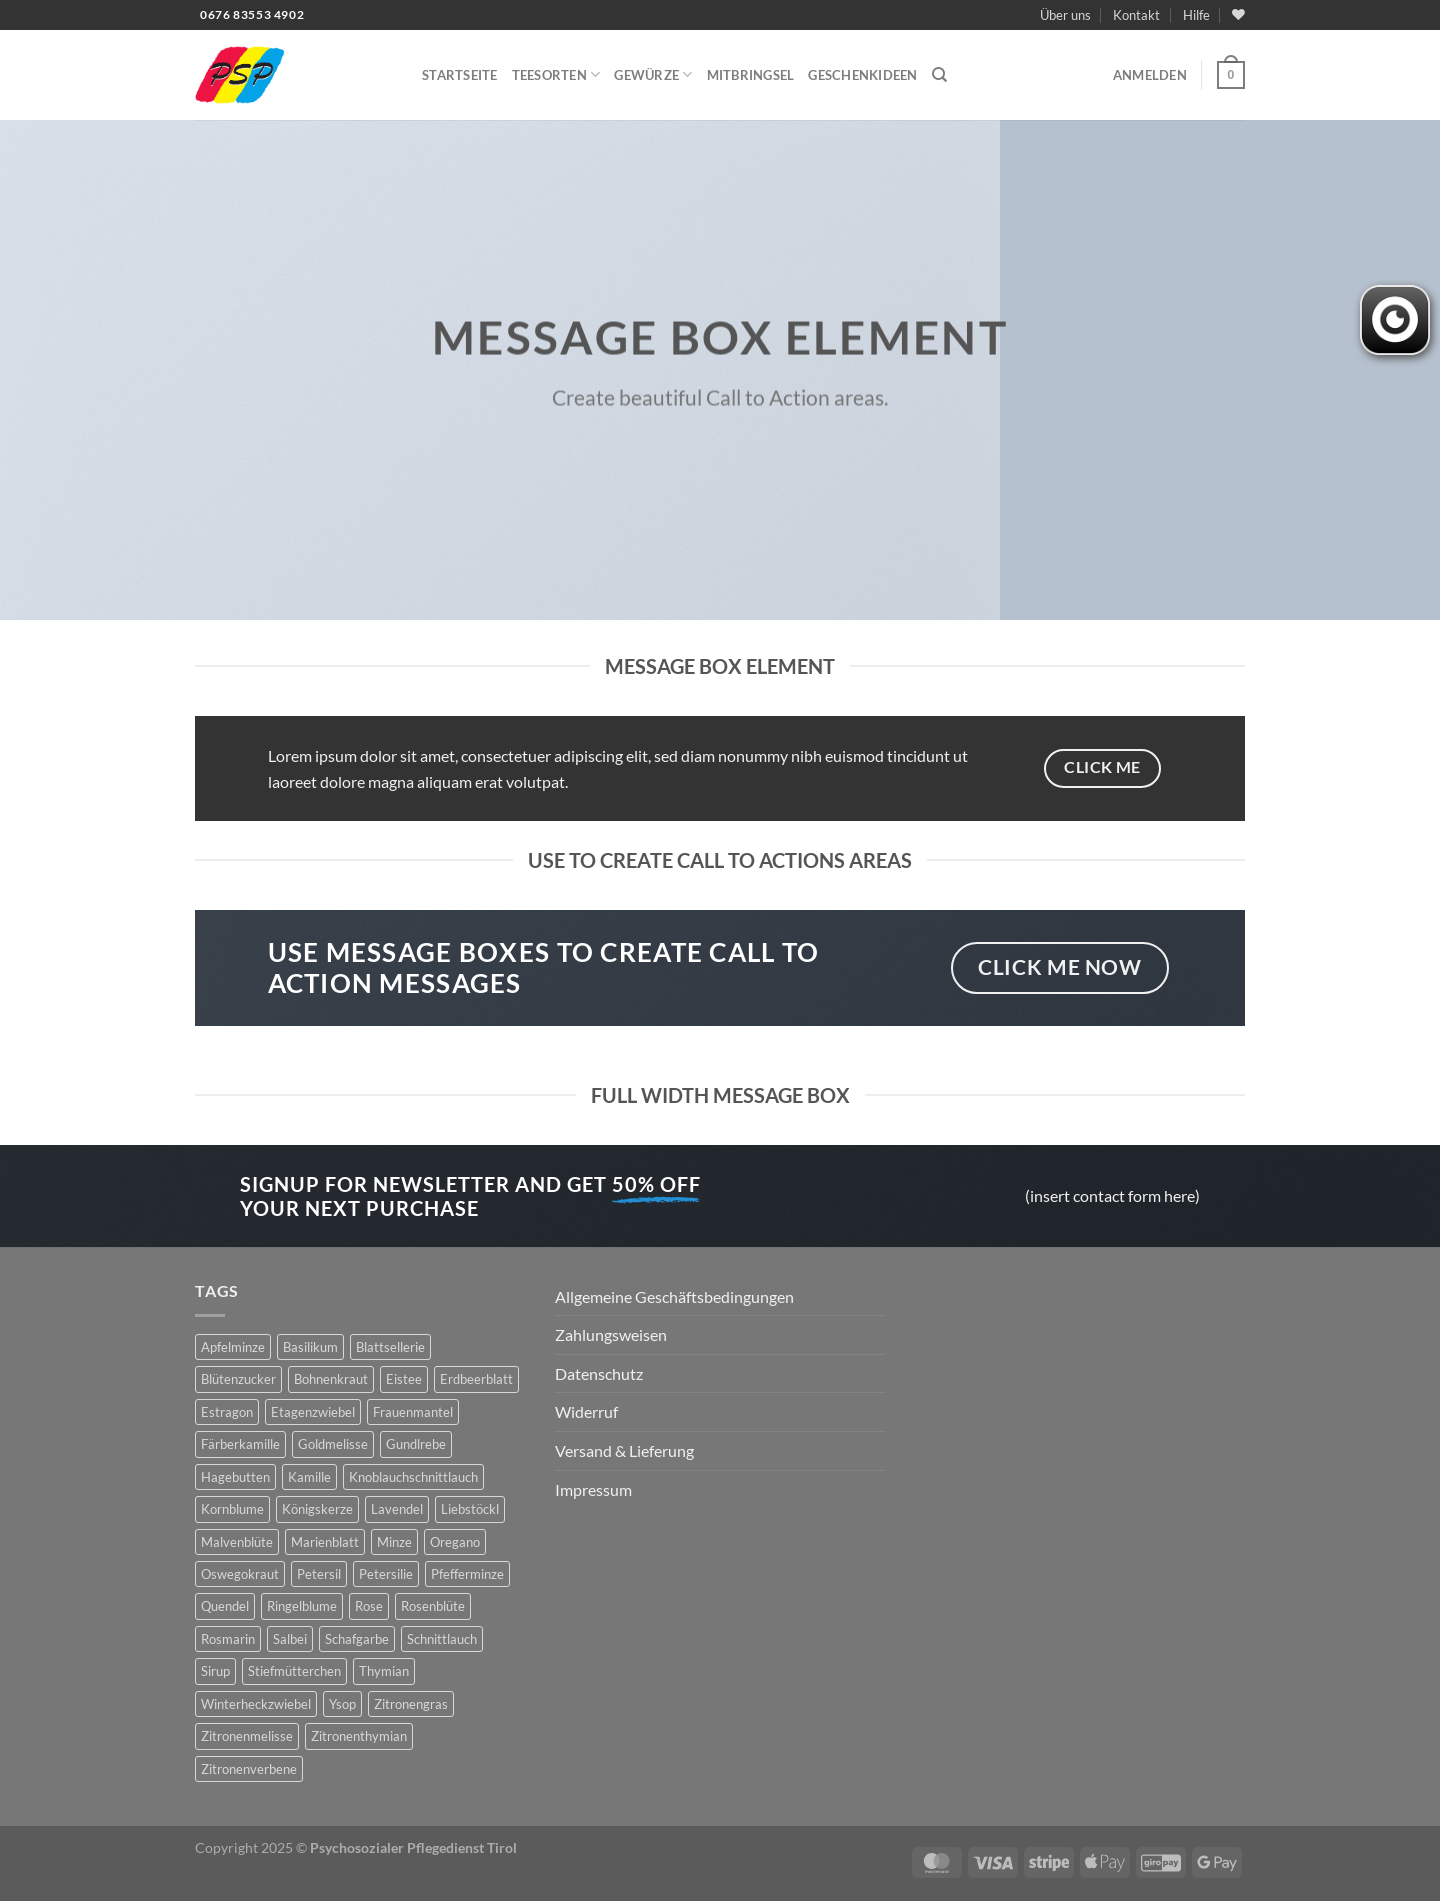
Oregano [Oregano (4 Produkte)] (455, 1542)
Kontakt (1136, 15)
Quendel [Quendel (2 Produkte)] (225, 1606)
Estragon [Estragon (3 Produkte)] (227, 1412)
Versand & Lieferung (624, 1450)
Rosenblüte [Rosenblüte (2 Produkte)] (433, 1606)
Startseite (460, 75)
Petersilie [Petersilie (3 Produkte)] (386, 1574)
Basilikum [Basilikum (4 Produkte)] (310, 1347)
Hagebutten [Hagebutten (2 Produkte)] (235, 1477)
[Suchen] (939, 75)
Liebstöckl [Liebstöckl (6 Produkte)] (470, 1509)
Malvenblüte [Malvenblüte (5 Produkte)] (237, 1542)
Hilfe (1196, 15)
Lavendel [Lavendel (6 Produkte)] (397, 1509)
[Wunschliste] (1238, 14)
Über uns (1065, 15)
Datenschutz (599, 1373)
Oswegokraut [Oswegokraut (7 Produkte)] (240, 1574)
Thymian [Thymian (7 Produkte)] (384, 1671)
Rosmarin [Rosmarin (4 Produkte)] (228, 1639)
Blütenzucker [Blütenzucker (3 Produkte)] (238, 1379)
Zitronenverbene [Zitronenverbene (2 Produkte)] (249, 1769)
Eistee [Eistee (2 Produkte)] (404, 1379)
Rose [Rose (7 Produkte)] (369, 1606)
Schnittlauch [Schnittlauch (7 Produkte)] (442, 1639)
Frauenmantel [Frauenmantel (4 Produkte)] (413, 1412)
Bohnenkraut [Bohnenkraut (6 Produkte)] (331, 1379)
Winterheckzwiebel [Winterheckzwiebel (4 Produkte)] (256, 1704)
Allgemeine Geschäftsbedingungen (674, 1296)
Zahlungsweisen (611, 1334)
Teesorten (556, 74)
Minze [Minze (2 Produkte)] (394, 1542)
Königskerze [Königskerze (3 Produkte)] (317, 1509)
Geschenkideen (862, 75)
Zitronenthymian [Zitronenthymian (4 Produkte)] (359, 1736)
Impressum (593, 1489)
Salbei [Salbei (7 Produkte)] (290, 1639)
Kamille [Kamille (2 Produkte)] (309, 1477)
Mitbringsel (751, 75)
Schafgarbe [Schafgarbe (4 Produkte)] (357, 1639)
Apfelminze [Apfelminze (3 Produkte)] (233, 1347)
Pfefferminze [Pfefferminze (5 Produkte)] (467, 1574)
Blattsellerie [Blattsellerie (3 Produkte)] (390, 1347)
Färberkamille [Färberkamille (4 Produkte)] (240, 1444)
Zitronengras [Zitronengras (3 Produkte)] (411, 1704)
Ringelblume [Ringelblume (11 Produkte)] (302, 1606)
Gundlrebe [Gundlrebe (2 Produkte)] (416, 1444)
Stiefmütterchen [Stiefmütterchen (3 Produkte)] (294, 1671)
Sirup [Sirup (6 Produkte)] (215, 1671)
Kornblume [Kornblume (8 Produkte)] (232, 1509)
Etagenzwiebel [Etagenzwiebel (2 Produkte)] (313, 1412)
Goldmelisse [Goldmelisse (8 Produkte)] (333, 1444)
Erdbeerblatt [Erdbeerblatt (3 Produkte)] (476, 1379)
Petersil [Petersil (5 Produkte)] (319, 1574)
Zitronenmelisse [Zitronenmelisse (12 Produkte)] (247, 1736)
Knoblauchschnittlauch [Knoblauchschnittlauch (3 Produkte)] (413, 1477)
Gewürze (653, 74)
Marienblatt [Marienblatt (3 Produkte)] (325, 1542)
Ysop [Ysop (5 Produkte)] (342, 1704)
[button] (1150, 75)
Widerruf (586, 1411)
